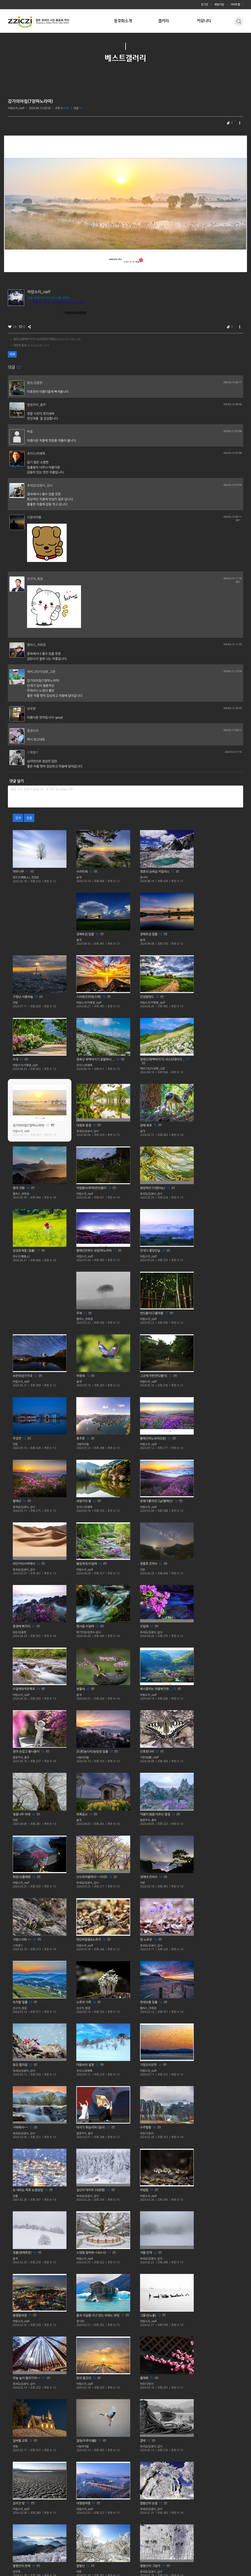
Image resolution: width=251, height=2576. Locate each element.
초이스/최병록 (36, 453)
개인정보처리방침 (18, 2535)
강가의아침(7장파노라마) (30, 101)
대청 (133, 933)
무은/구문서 (196, 1829)
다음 (153, 2503)
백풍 (30, 431)
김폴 (15, 1889)
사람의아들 (34, 517)
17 (156, 1110)
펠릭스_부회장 (36, 644)
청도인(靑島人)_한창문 (26, 874)
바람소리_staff (16, 108)
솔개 (74, 874)
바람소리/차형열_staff (202, 933)
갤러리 (163, 21)
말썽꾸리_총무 (36, 404)
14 (30, 987)
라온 (74, 1413)
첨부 (239, 520)
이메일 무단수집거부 (48, 2535)
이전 (97, 2503)
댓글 (78, 108)
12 (85, 868)
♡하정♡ (32, 752)
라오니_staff (137, 2249)
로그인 (204, 4)
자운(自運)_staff (139, 1532)
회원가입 (219, 4)
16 (210, 868)
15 (163, 868)
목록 (12, 354)
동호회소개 (123, 21)
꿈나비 (134, 874)
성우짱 (31, 708)
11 (27, 868)
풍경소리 (32, 730)
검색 (18, 817)
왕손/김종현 (34, 382)
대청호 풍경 (29, 345)
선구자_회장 (35, 578)
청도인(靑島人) (139, 1116)
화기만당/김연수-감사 (201, 1413)
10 (139, 2503)
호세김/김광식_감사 (40, 485)
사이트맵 (235, 4)
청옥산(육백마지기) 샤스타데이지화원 (45, 339)
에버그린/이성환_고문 (41, 671)
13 (92, 927)
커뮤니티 (204, 21)
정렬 (29, 817)
